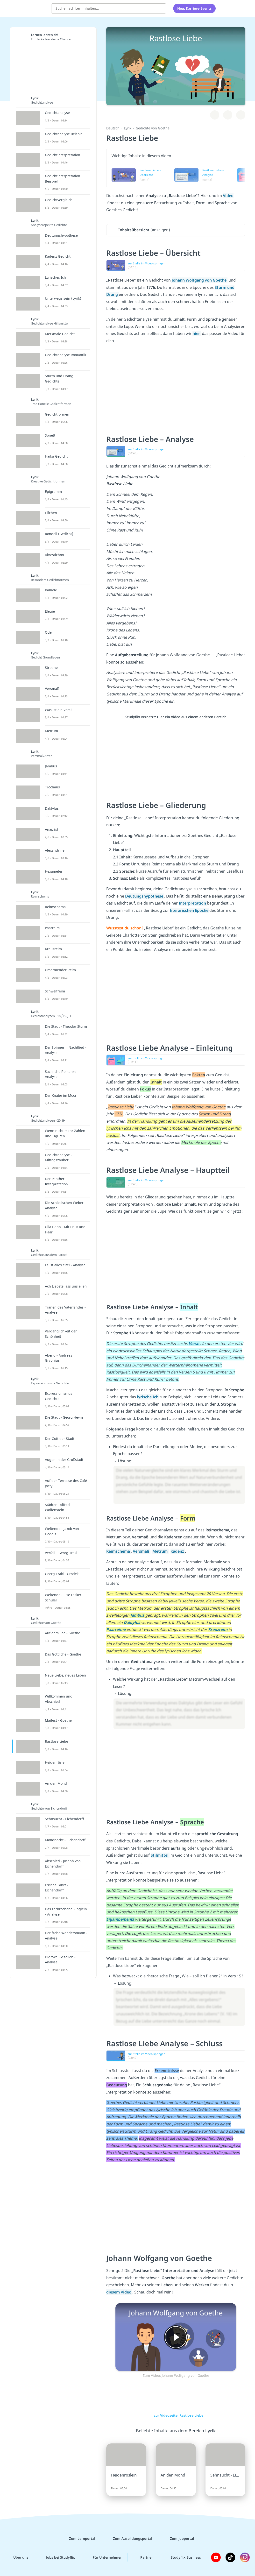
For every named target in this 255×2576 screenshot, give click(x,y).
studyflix (32, 8)
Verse (194, 1343)
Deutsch (113, 128)
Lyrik (127, 128)
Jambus (137, 1615)
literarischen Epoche (189, 910)
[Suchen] (160, 8)
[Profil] (238, 8)
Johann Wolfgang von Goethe (199, 280)
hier (196, 333)
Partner (143, 2557)
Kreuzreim (218, 1629)
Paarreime (116, 1629)
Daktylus (132, 1622)
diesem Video (119, 2292)
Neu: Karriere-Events (194, 8)
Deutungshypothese (144, 896)
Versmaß (141, 1551)
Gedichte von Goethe (153, 128)
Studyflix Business (182, 2557)
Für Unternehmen (103, 2557)
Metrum (160, 1551)
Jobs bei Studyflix (56, 2557)
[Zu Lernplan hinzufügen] (214, 115)
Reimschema (118, 1551)
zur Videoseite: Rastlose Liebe (176, 2415)
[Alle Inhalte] (225, 8)
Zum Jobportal (178, 2538)
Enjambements (120, 1919)
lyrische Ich (148, 1397)
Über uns (17, 2557)
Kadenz (177, 1551)
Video (228, 195)
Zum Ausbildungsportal (128, 2538)
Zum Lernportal (78, 2538)
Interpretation (193, 903)
